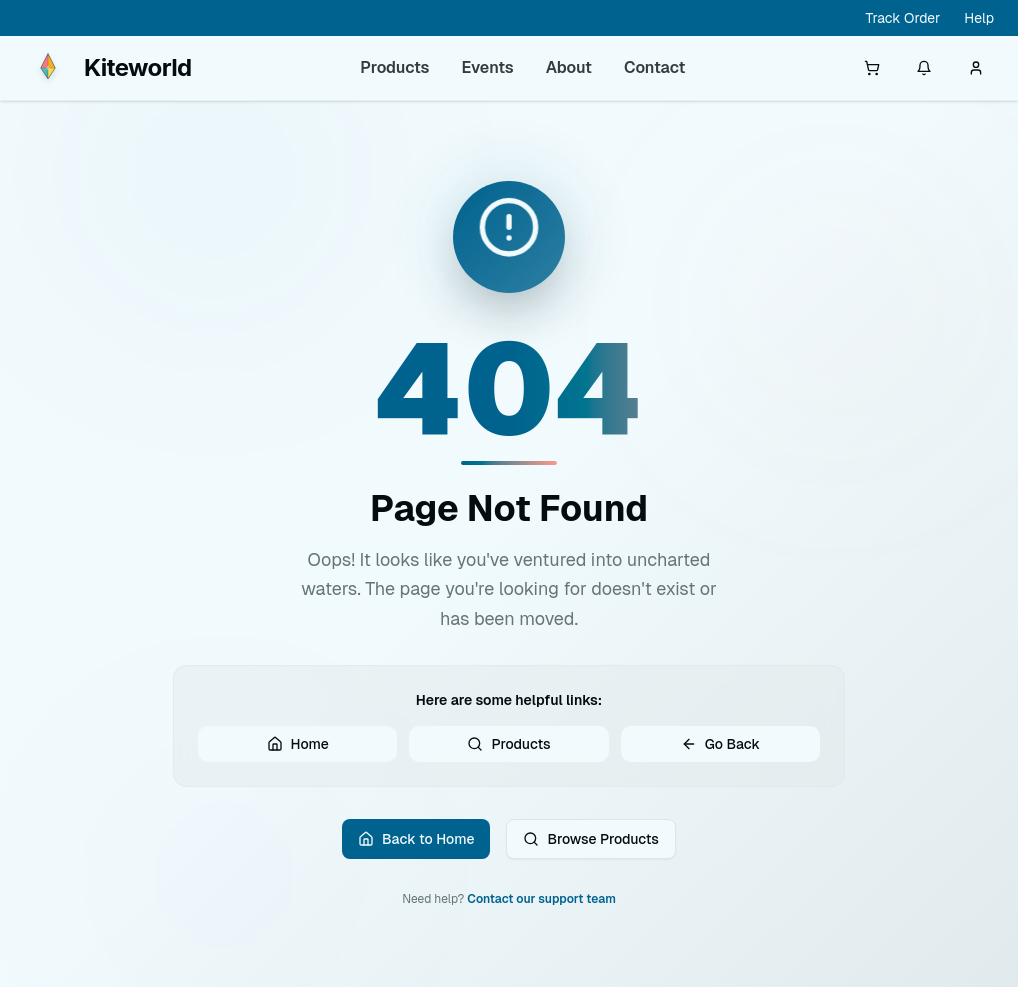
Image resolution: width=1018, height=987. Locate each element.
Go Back (720, 753)
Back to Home (416, 853)
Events (488, 67)
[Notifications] (924, 68)
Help (979, 18)
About (569, 67)
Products (394, 67)
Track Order (902, 18)
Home (298, 753)
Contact (654, 67)
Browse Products (590, 853)
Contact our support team (541, 918)
